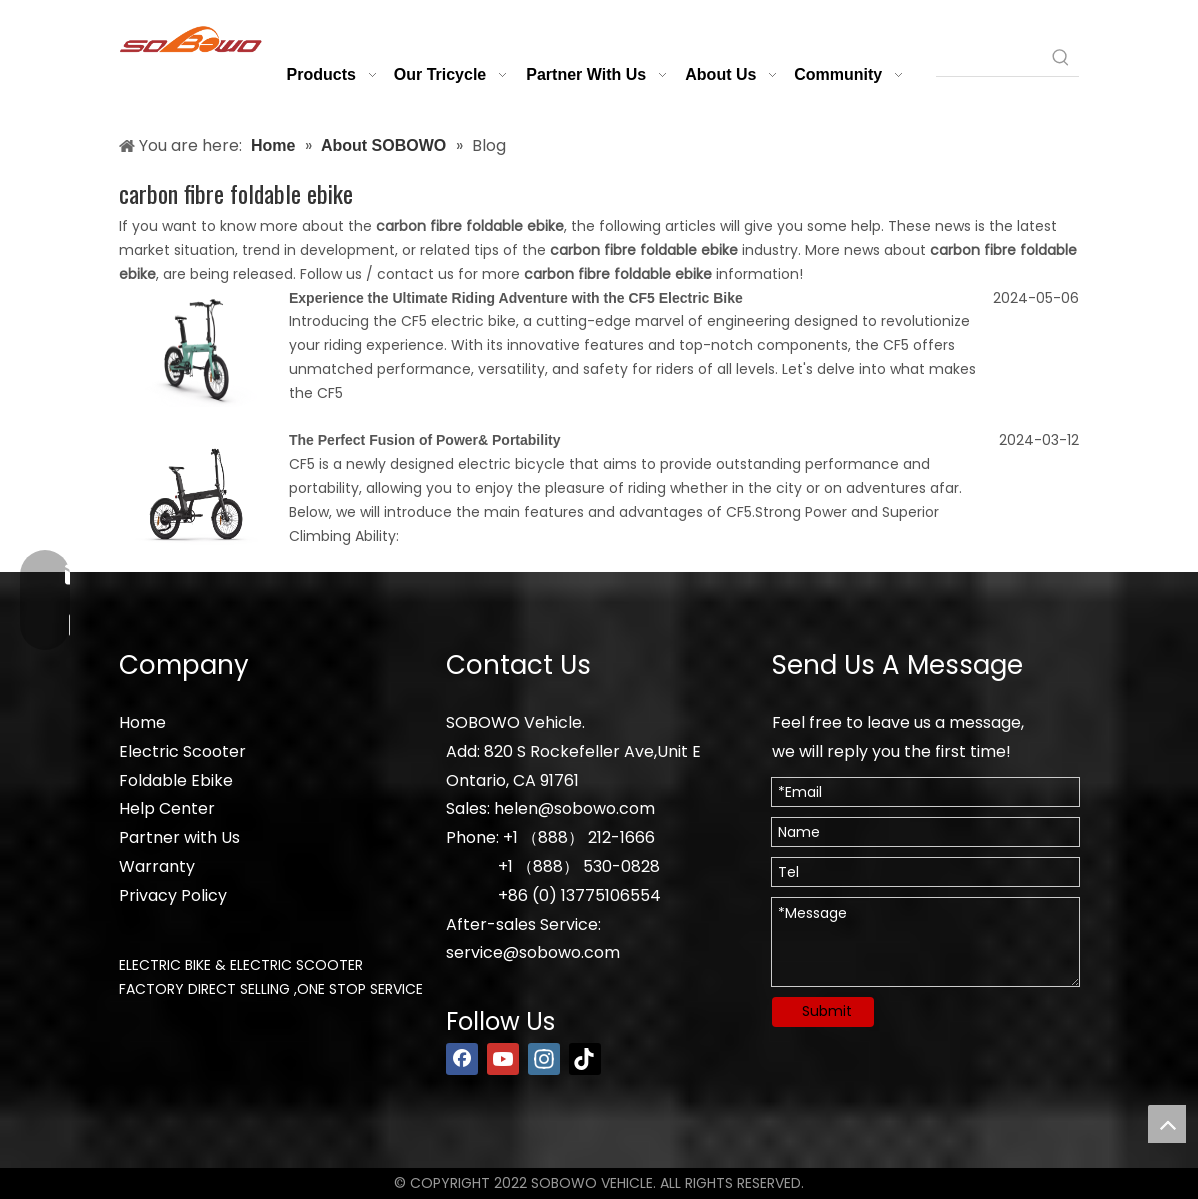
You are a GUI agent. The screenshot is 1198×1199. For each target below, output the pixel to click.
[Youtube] (503, 1059)
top (1167, 1124)
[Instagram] (544, 1059)
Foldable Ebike (176, 780)
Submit (827, 1011)
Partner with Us (179, 837)
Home (142, 722)
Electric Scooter (182, 751)
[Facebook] (462, 1059)
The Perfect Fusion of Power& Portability (424, 440)
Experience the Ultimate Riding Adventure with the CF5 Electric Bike (516, 298)
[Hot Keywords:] (1061, 58)
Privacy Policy (173, 895)
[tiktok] (585, 1059)
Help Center (167, 808)
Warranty (157, 866)
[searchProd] (989, 58)
